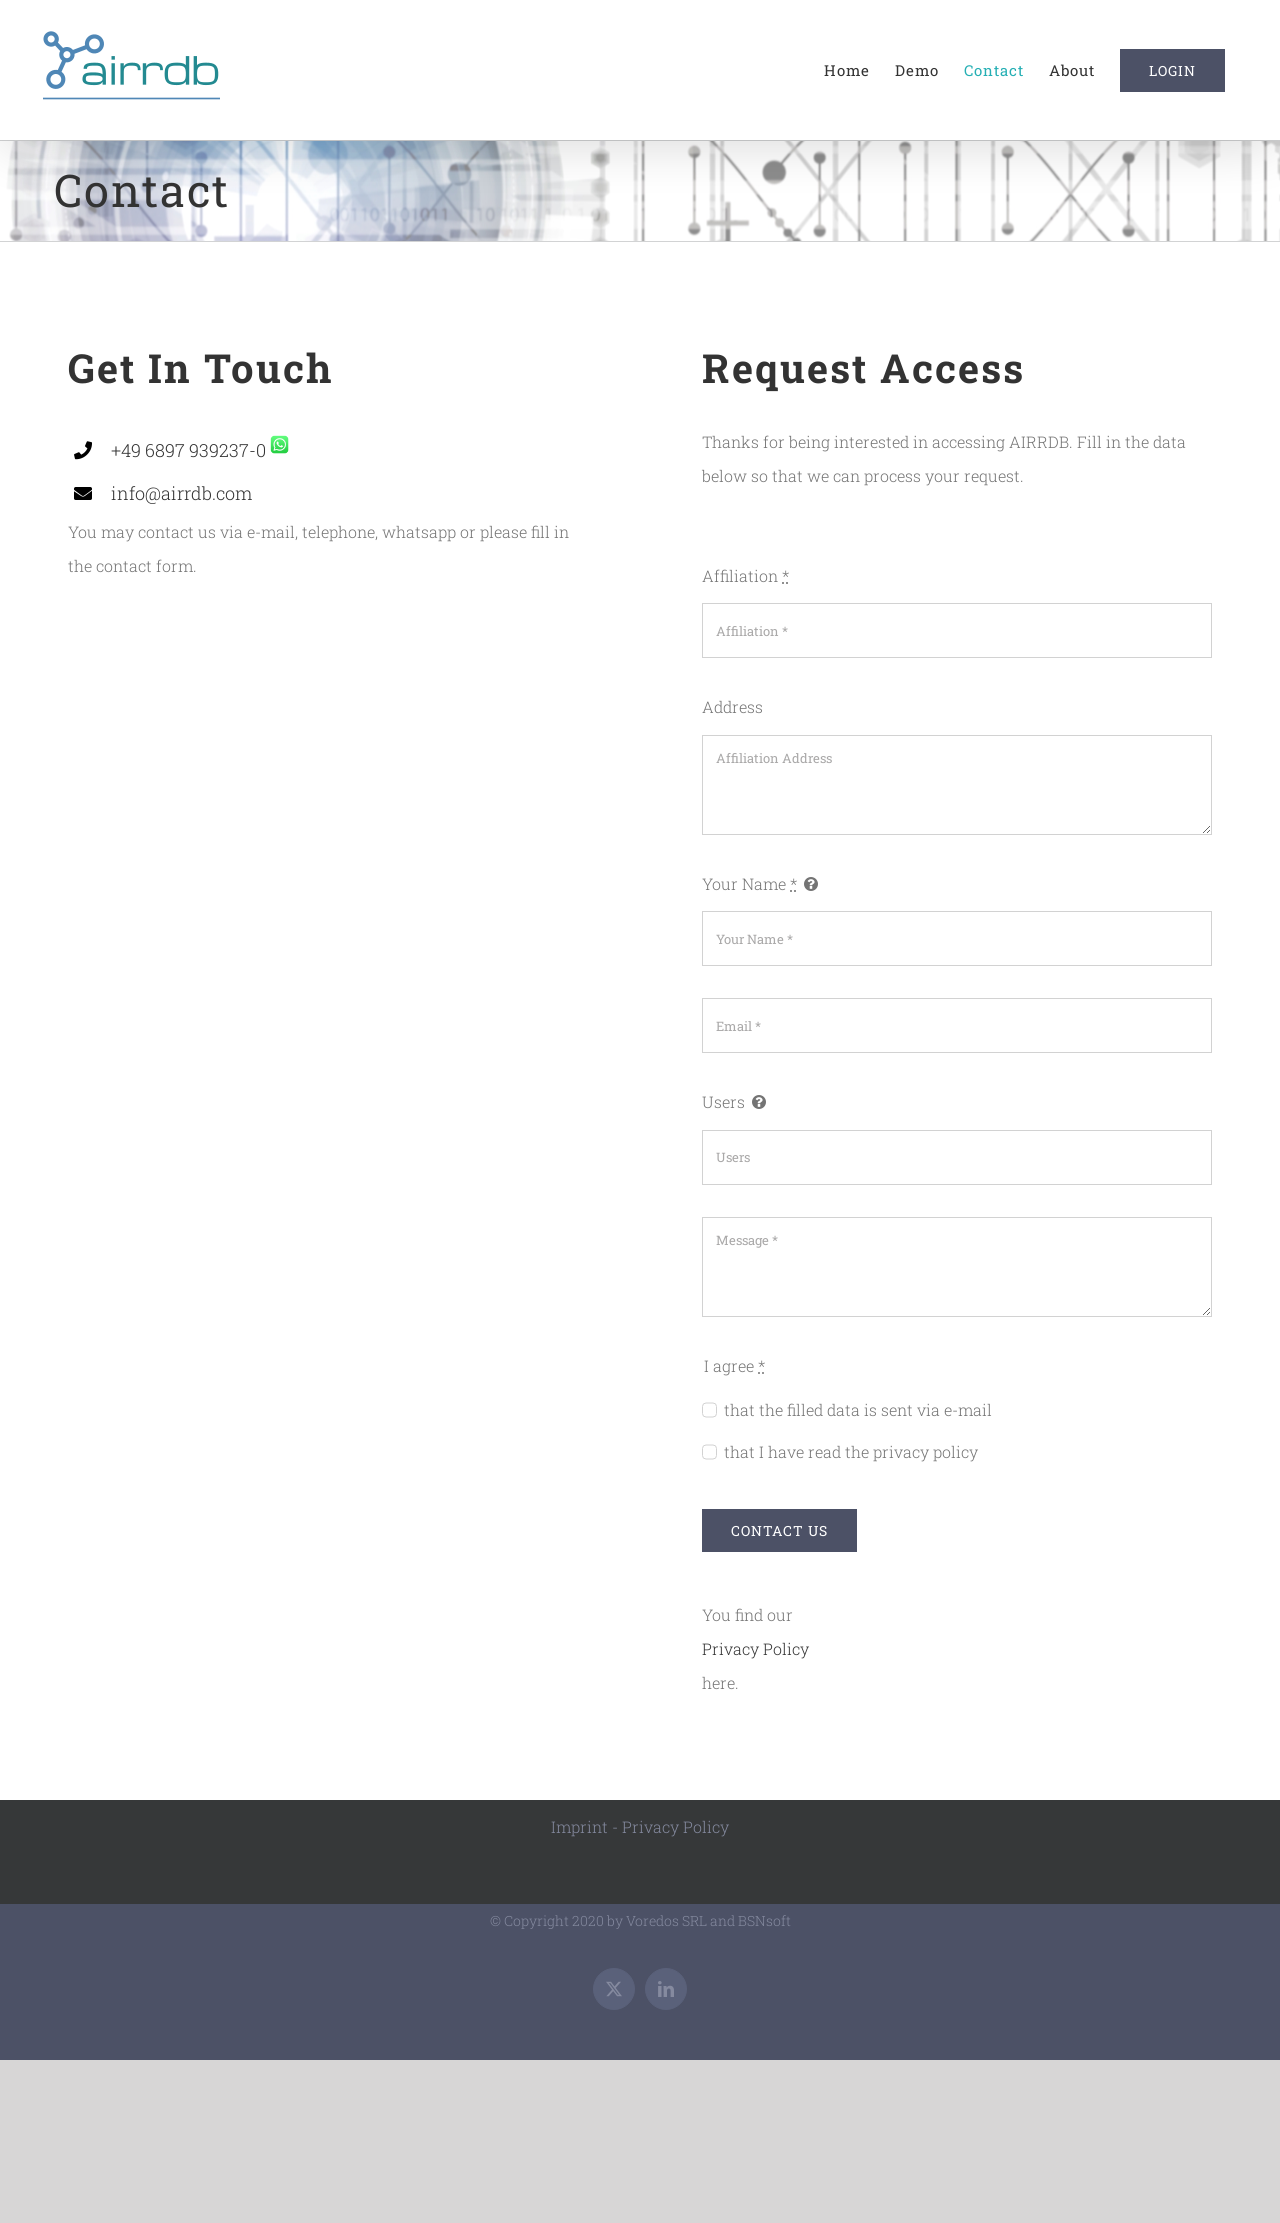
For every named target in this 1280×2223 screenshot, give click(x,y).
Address (732, 706)
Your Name (749, 883)
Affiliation (745, 575)
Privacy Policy (755, 1648)
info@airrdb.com (181, 493)
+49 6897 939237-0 (188, 450)
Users (723, 1101)
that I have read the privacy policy (851, 1451)
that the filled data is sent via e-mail (858, 1409)
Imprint (579, 1826)
